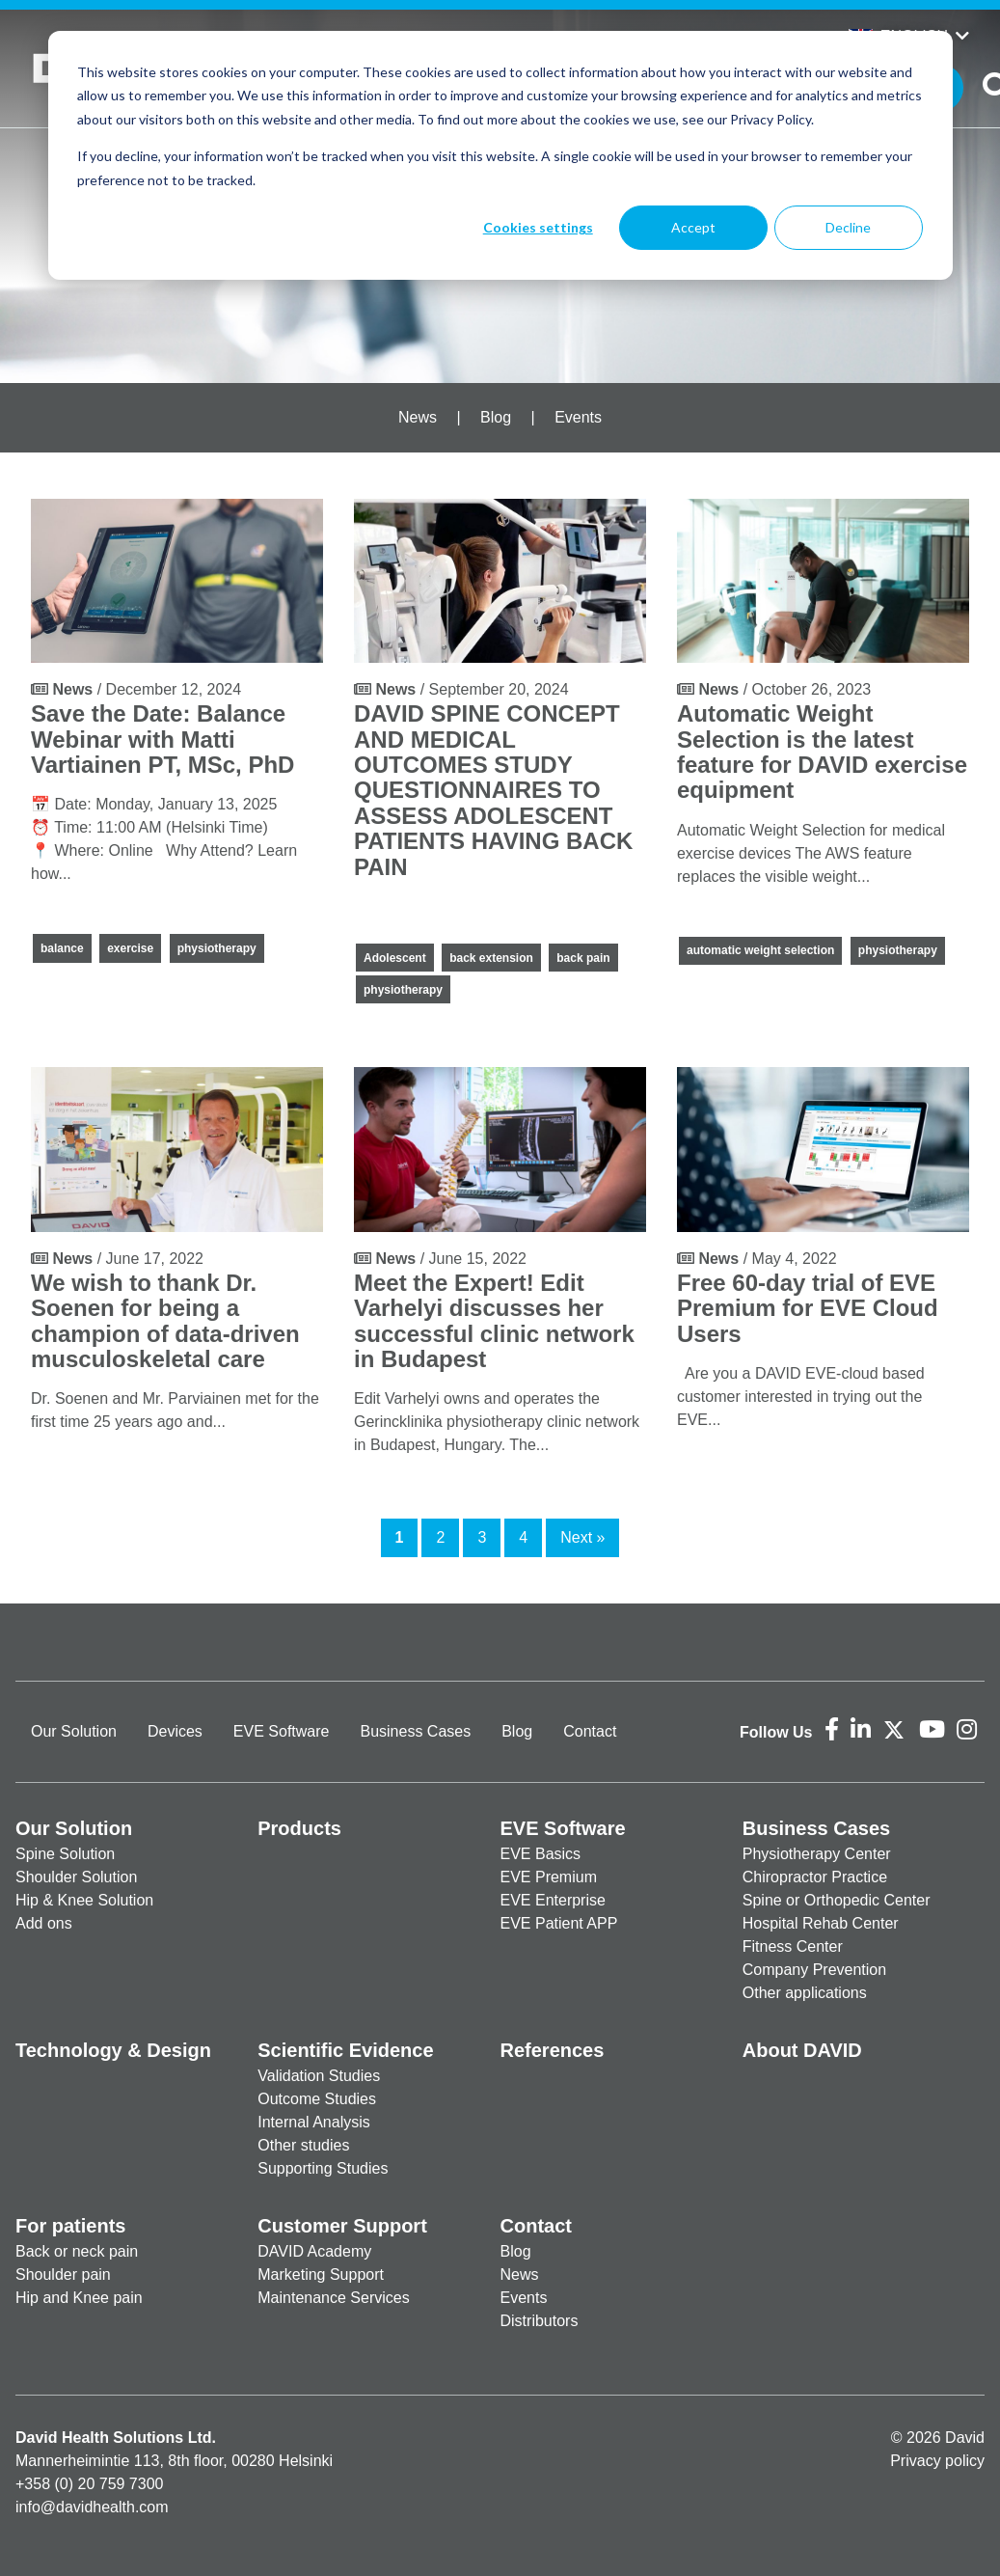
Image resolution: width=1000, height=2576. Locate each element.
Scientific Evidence (345, 2050)
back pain (582, 958)
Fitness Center (793, 1946)
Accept (693, 227)
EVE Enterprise (553, 1900)
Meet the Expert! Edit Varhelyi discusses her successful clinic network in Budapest (494, 1321)
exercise (130, 948)
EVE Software (281, 1731)
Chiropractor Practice (815, 1877)
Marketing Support (320, 2274)
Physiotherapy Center (817, 1854)
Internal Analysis (313, 2122)
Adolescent (395, 958)
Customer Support (342, 2225)
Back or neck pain (76, 2251)
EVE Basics (540, 1854)
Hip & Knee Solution (84, 1900)
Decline (848, 227)
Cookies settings (538, 227)
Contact (589, 1731)
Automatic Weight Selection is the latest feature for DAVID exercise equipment (822, 751)
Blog (495, 417)
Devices (175, 1731)
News (417, 417)
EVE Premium (548, 1877)
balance (62, 948)
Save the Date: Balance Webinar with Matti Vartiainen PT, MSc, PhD (162, 739)
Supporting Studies (322, 2168)
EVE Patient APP (559, 1923)
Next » (582, 1537)
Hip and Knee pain (79, 2297)
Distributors (539, 2321)
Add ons (43, 1923)
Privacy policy (937, 2461)
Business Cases (415, 1731)
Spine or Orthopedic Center (837, 1900)
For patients (70, 2225)
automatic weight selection (760, 950)
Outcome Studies (316, 2099)
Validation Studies (318, 2076)
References (552, 2050)
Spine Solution (65, 1854)
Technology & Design (113, 2050)
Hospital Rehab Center (821, 1923)
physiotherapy (217, 948)
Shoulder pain (63, 2274)
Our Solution (74, 1731)
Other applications (805, 1993)
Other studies (303, 2145)
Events (578, 417)
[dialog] (500, 155)
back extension (491, 958)
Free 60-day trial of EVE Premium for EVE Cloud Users (807, 1308)
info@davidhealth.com (92, 2507)
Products (299, 1828)
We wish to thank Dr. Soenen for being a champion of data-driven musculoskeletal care (165, 1321)
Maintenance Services (333, 2297)
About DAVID (802, 2050)
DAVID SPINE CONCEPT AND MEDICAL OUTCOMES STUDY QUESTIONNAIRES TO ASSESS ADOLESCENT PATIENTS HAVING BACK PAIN (493, 789)
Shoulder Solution (76, 1877)
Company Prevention (814, 1969)
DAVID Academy (314, 2251)
